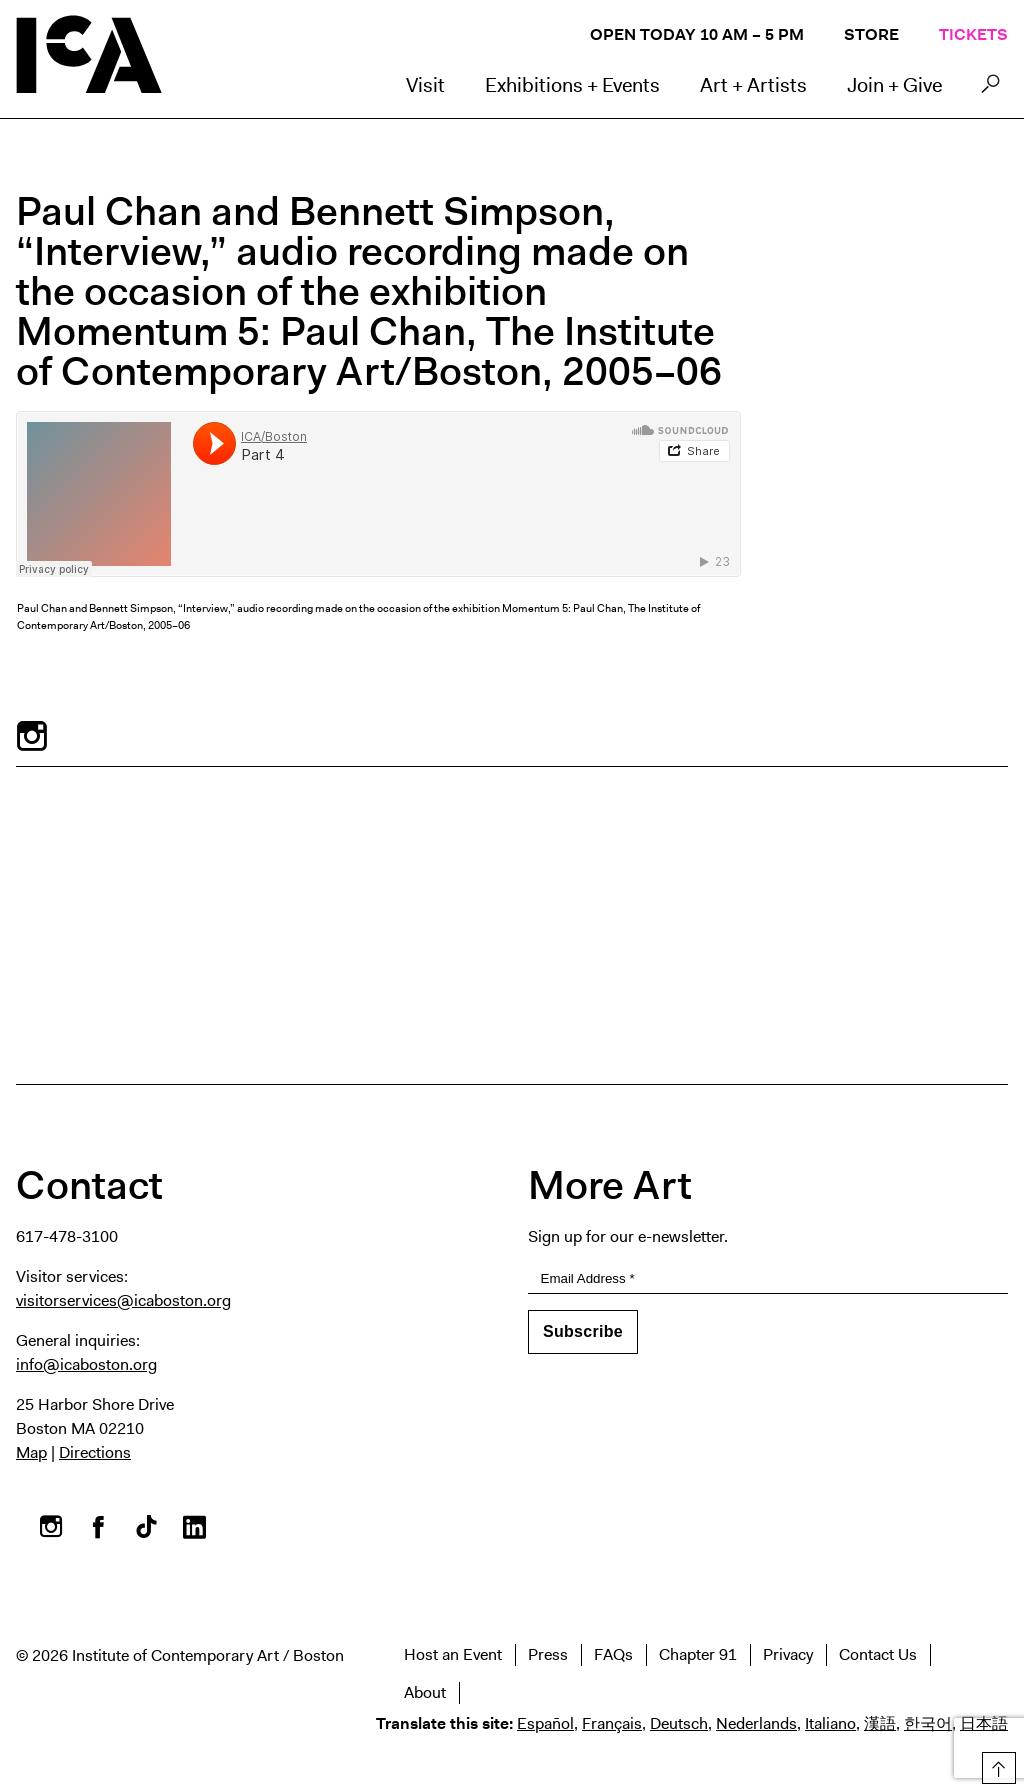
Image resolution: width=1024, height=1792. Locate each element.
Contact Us (878, 1654)
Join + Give (894, 85)
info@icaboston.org (86, 1364)
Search (990, 89)
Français (612, 1723)
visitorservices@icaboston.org (123, 1300)
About (425, 1692)
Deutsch (679, 1723)
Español (545, 1723)
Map (31, 1452)
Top (995, 1764)
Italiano (830, 1723)
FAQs (613, 1654)
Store (871, 34)
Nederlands (756, 1723)
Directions (95, 1452)
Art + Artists (753, 85)
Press (548, 1654)
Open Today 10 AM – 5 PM (697, 34)
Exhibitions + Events (572, 85)
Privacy (788, 1654)
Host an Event (453, 1654)
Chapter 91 (698, 1654)
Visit (425, 85)
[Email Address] (768, 1279)
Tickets (973, 34)
